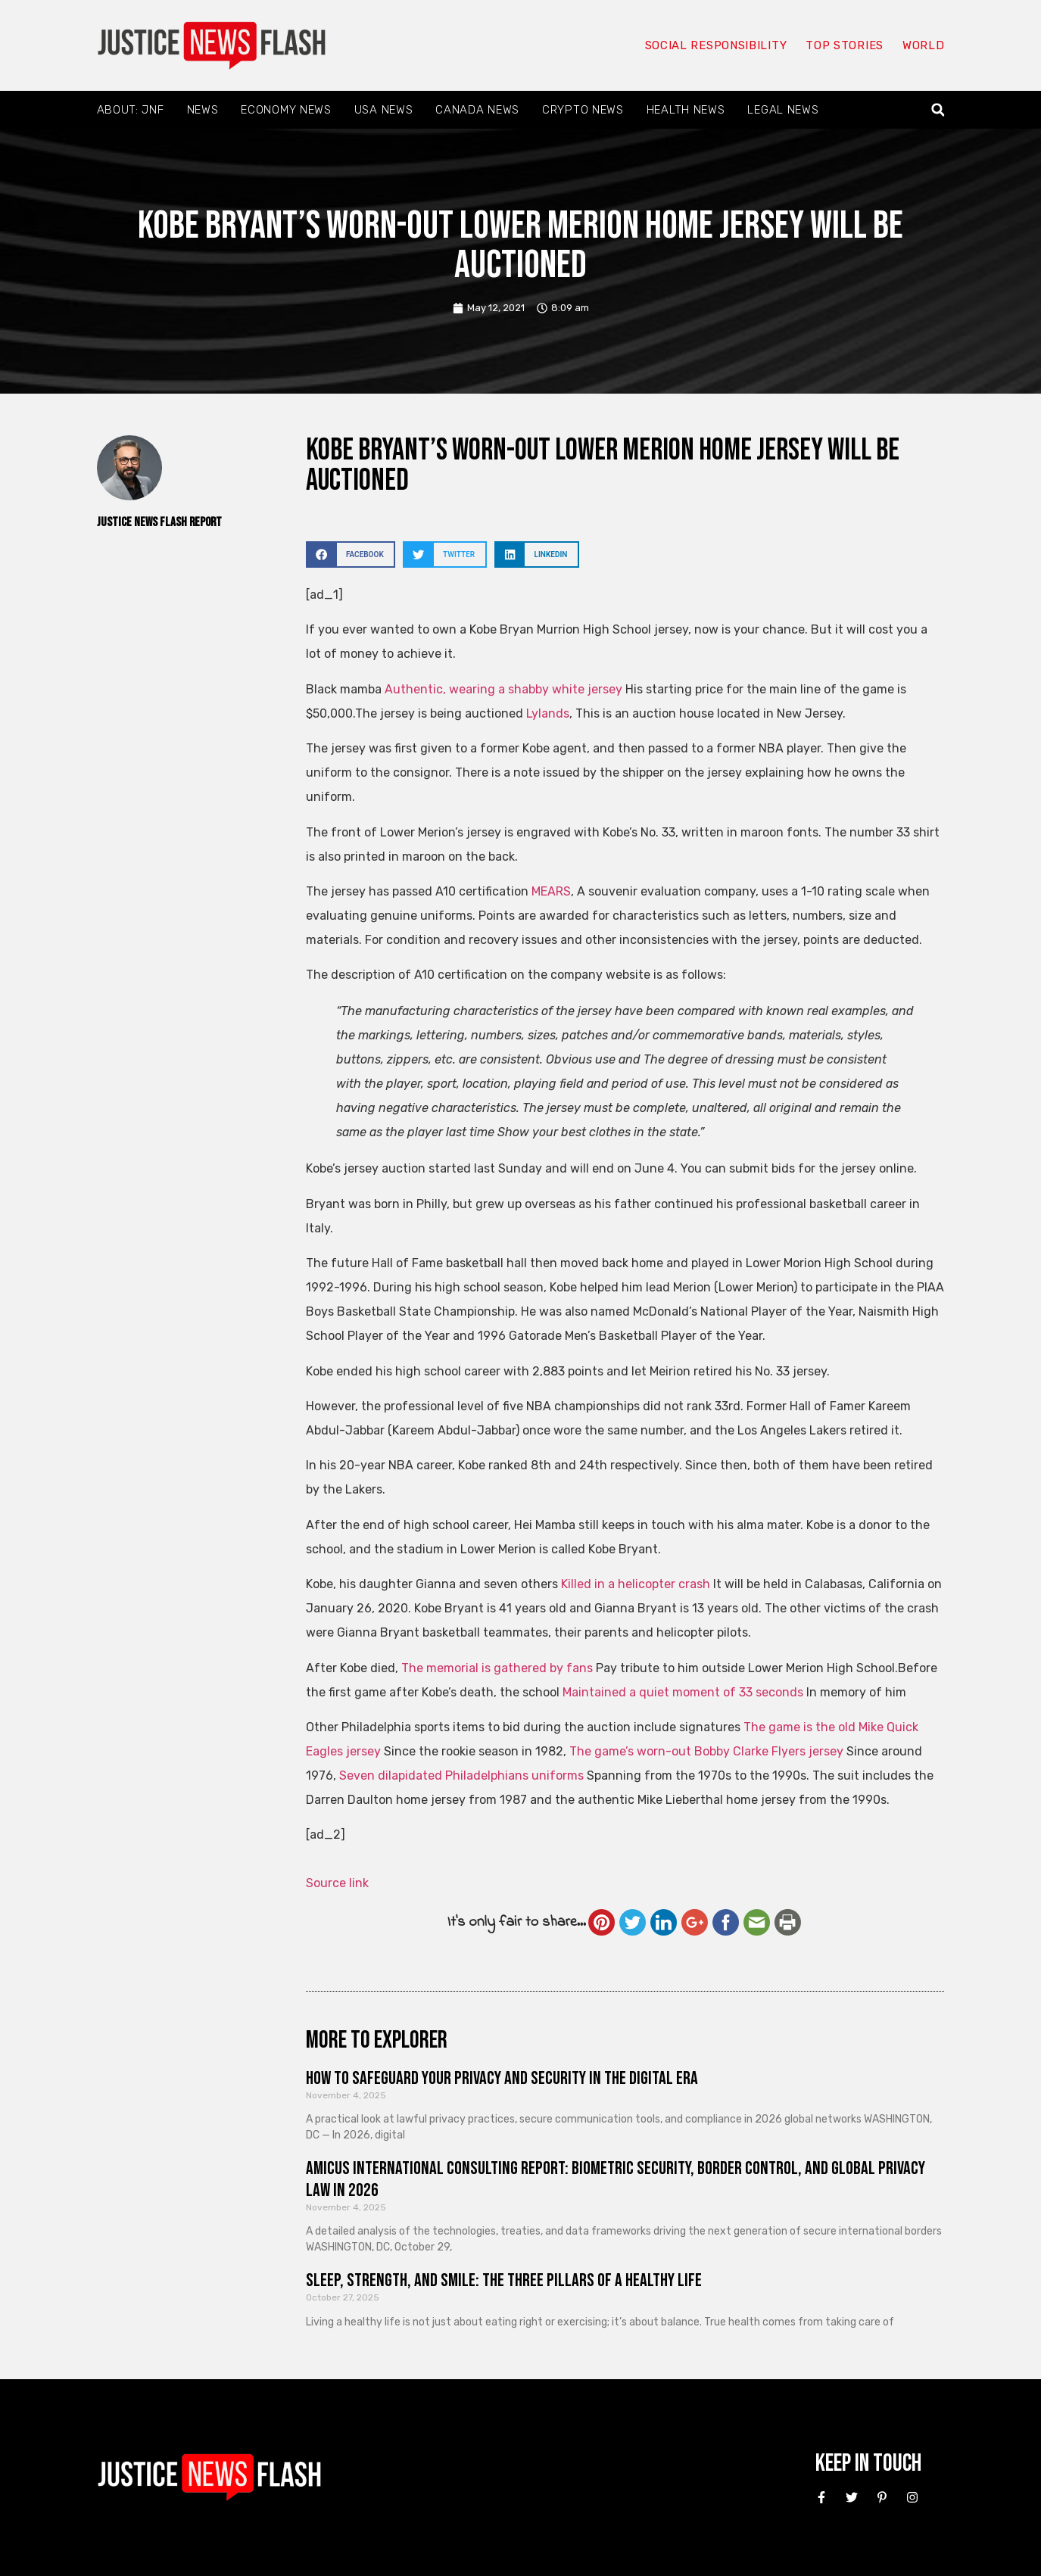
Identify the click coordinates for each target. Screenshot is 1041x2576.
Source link (337, 1883)
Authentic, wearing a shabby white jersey (503, 689)
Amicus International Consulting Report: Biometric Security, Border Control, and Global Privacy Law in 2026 (615, 2179)
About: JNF (130, 110)
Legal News (782, 110)
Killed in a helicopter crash (635, 1584)
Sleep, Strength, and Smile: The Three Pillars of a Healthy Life (504, 2280)
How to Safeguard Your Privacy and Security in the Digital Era (502, 2078)
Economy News (286, 110)
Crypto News (583, 110)
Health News (686, 110)
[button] (937, 110)
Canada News (477, 110)
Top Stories (845, 45)
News (203, 110)
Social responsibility (716, 45)
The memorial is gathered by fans (497, 1668)
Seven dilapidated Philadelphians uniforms (461, 1775)
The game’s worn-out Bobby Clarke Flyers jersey (706, 1751)
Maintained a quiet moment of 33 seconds (683, 1692)
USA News (383, 110)
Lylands (547, 713)
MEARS (551, 891)
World (923, 45)
